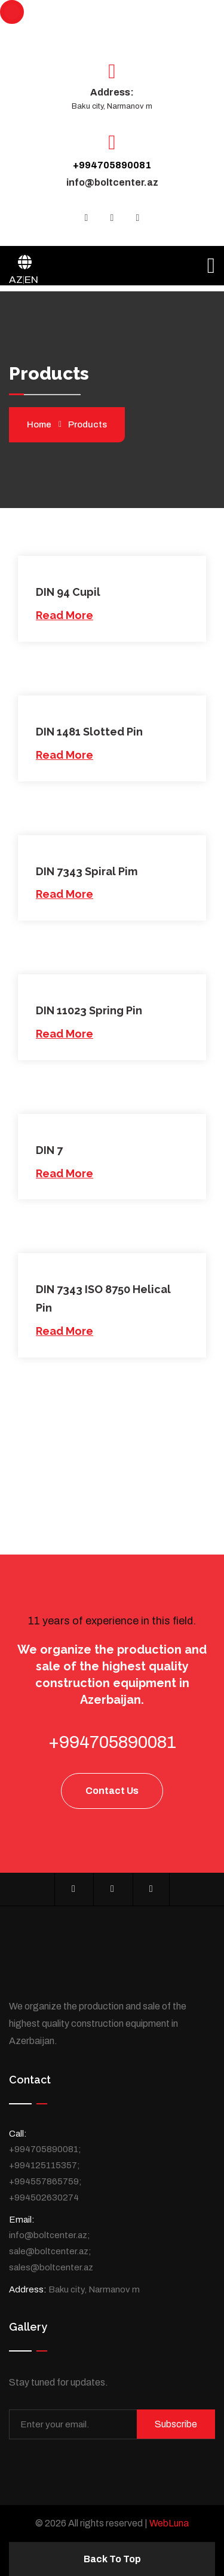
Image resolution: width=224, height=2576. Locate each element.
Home (39, 424)
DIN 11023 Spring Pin (89, 1010)
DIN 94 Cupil (68, 592)
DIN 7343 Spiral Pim (86, 871)
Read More (64, 615)
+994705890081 (112, 165)
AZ (16, 279)
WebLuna (169, 2523)
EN (31, 279)
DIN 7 (49, 1150)
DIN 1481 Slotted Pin (89, 731)
